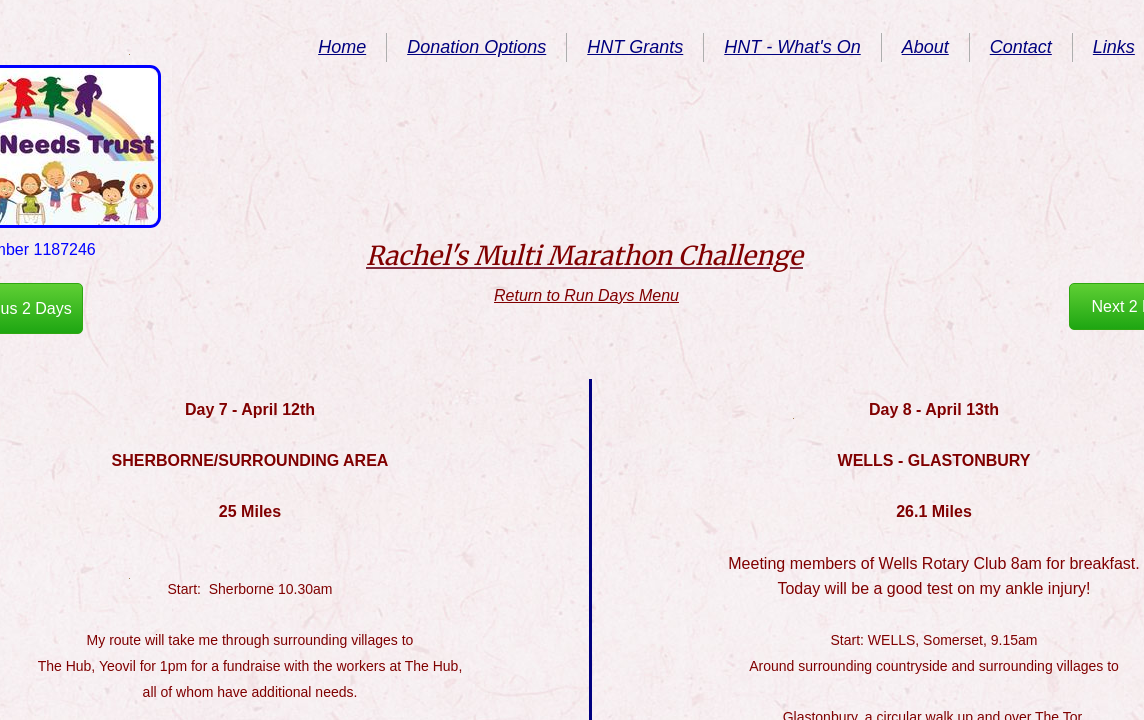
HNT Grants (635, 47)
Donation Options (476, 47)
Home (342, 47)
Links (1114, 47)
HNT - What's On (792, 47)
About (925, 47)
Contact (1021, 47)
